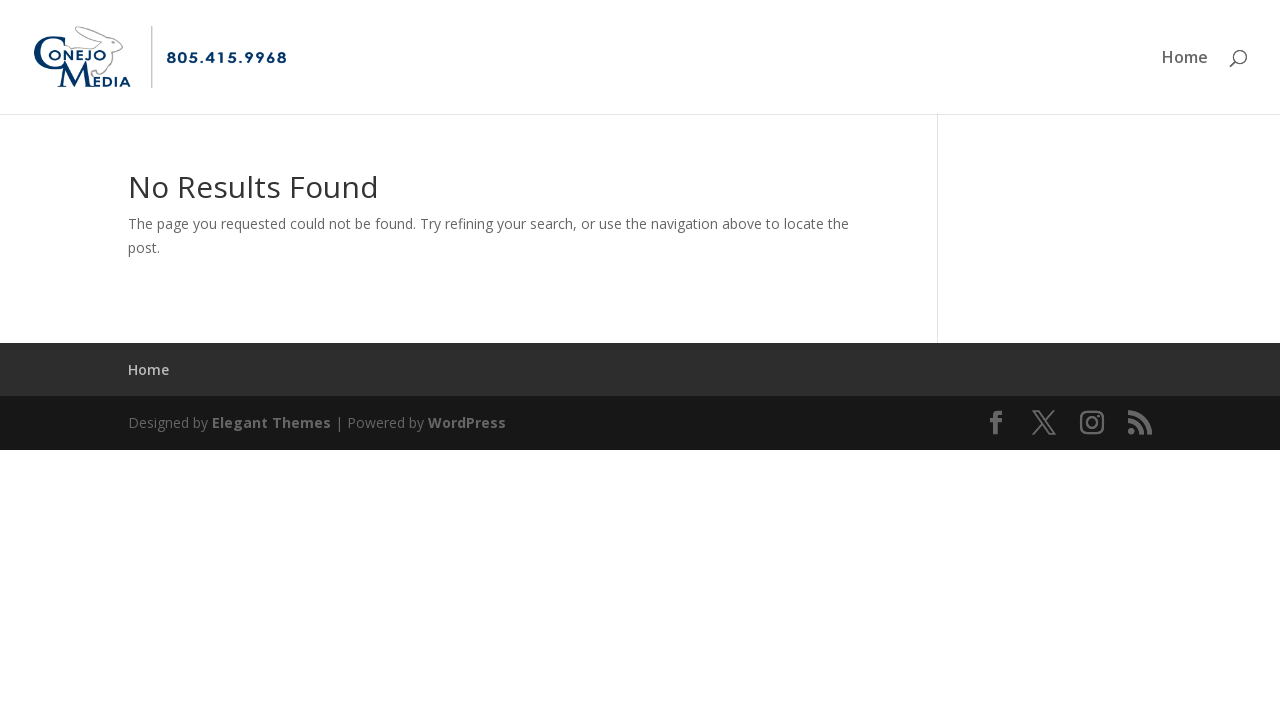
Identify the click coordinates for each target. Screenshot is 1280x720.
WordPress (467, 422)
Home (1185, 59)
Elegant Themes (271, 422)
